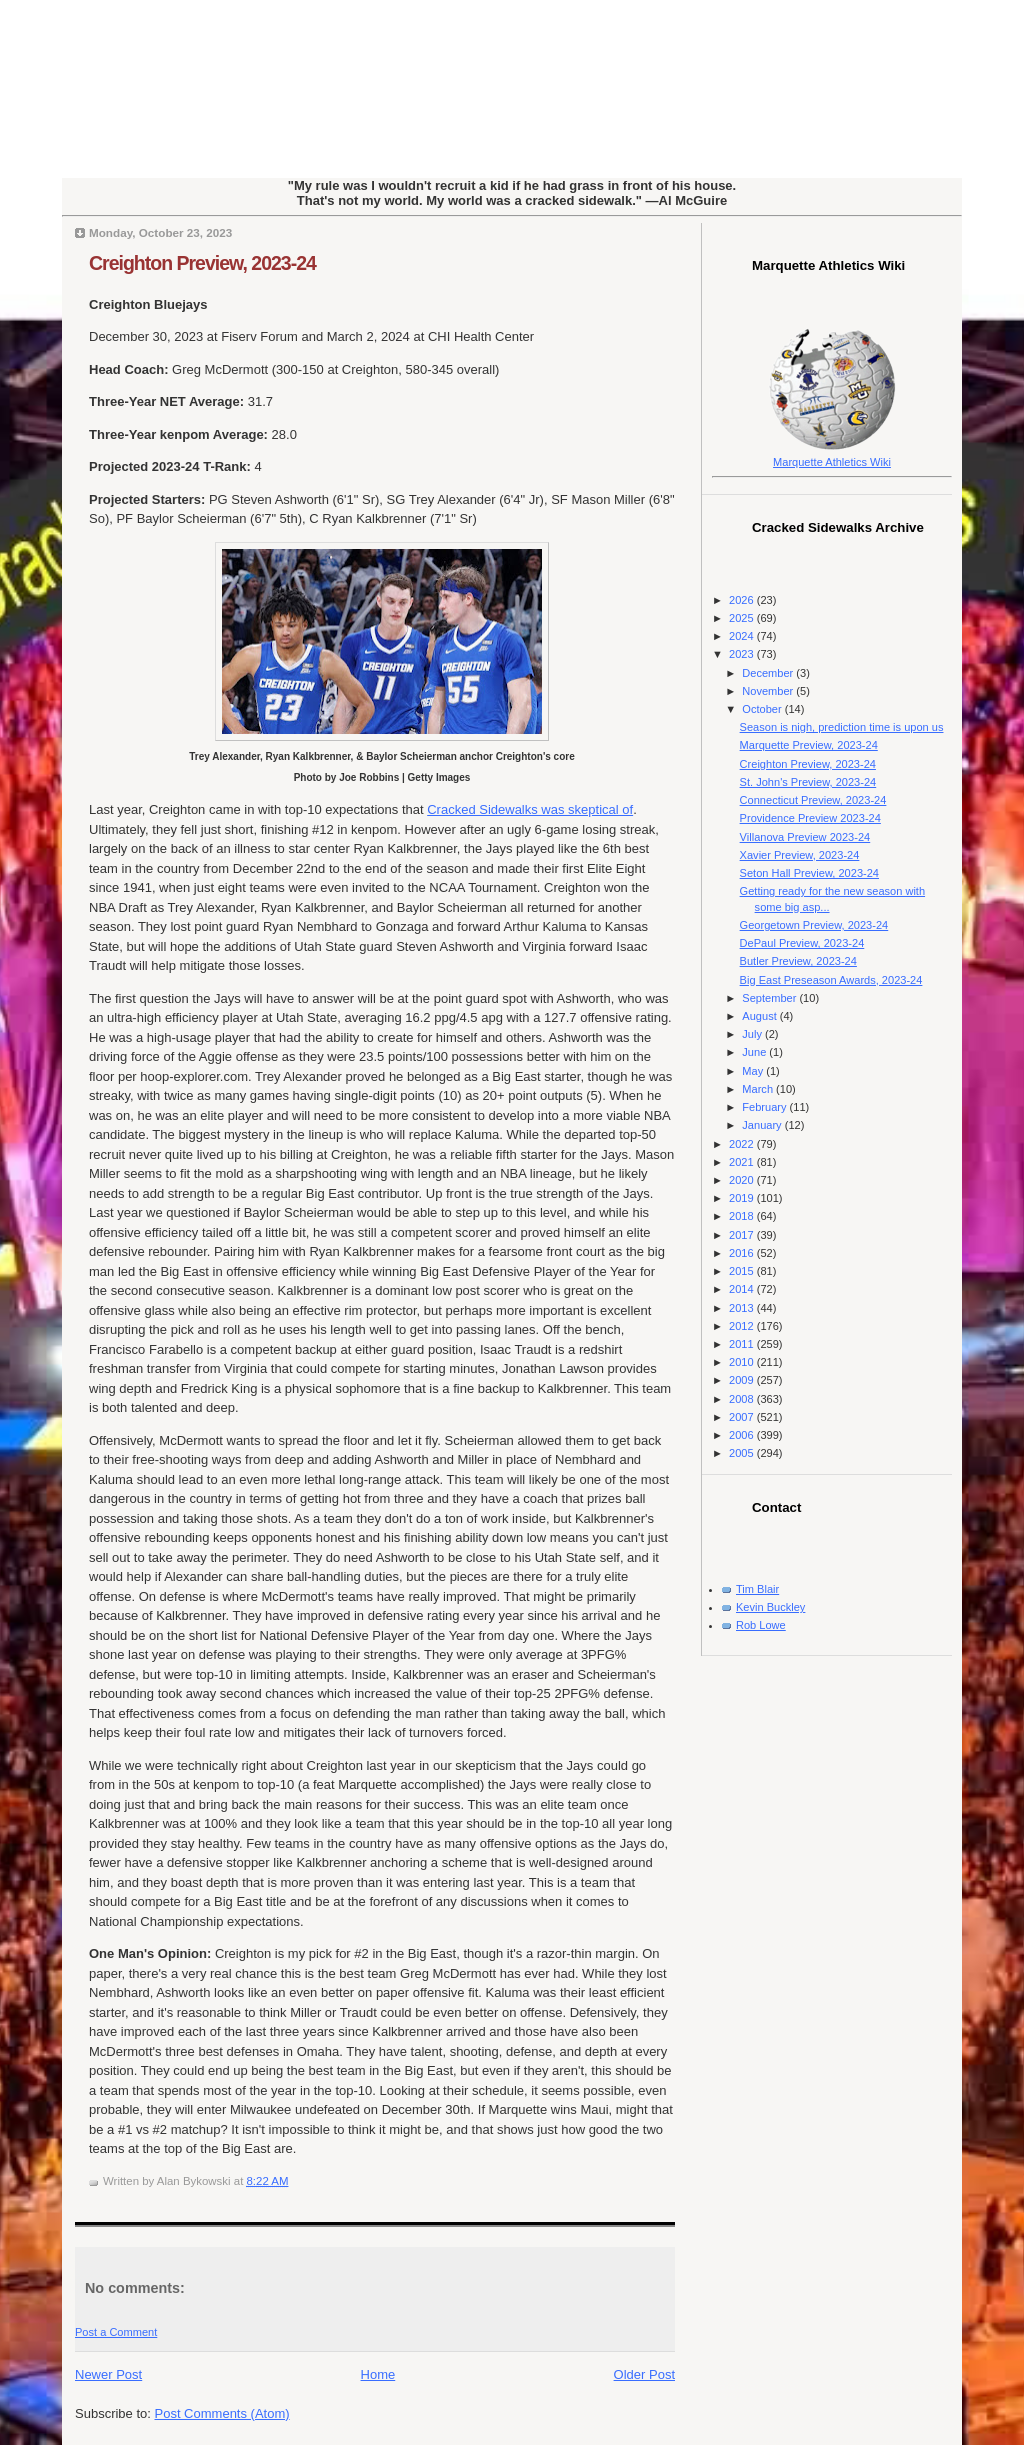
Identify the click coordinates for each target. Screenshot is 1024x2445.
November (769, 691)
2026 (743, 600)
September (770, 998)
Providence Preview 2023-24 (810, 818)
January (763, 1125)
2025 (743, 618)
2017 (743, 1235)
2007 (743, 1417)
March (759, 1089)
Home (378, 2374)
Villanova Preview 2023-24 (805, 837)
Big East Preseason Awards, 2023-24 (831, 980)
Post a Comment (116, 2332)
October (763, 709)
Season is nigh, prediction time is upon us (842, 727)
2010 (743, 1362)
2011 (743, 1344)
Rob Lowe (761, 1625)
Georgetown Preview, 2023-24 (814, 925)
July (753, 1034)
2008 (743, 1399)
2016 (743, 1253)
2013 (743, 1308)
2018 (743, 1216)
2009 (743, 1380)
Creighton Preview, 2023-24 (202, 263)
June (755, 1052)
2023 (743, 654)
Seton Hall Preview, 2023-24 (809, 873)
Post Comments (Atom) (222, 2413)
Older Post (644, 2374)
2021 (743, 1162)
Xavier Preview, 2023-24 (800, 855)
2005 (743, 1453)
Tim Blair (757, 1589)
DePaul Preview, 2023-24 (802, 943)
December (769, 673)
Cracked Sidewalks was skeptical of (530, 809)
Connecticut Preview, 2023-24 (813, 800)
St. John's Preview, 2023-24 (808, 782)
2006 (743, 1435)
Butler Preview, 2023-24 (798, 961)
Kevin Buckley (770, 1607)
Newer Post (108, 2374)
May (754, 1071)
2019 (743, 1198)
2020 (743, 1180)
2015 (743, 1271)
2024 (743, 636)
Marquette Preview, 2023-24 (809, 745)
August (760, 1016)
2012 (743, 1326)
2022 (743, 1144)
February (765, 1107)
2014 (743, 1289)
